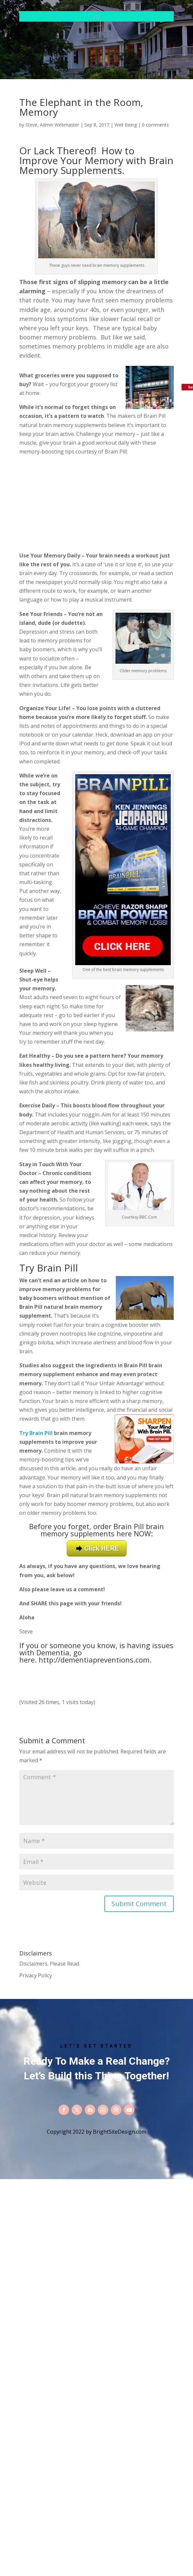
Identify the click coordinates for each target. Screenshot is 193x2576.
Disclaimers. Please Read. (49, 1963)
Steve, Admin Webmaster (52, 125)
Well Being (125, 125)
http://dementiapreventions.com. (95, 1659)
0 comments (155, 125)
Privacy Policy (35, 1975)
